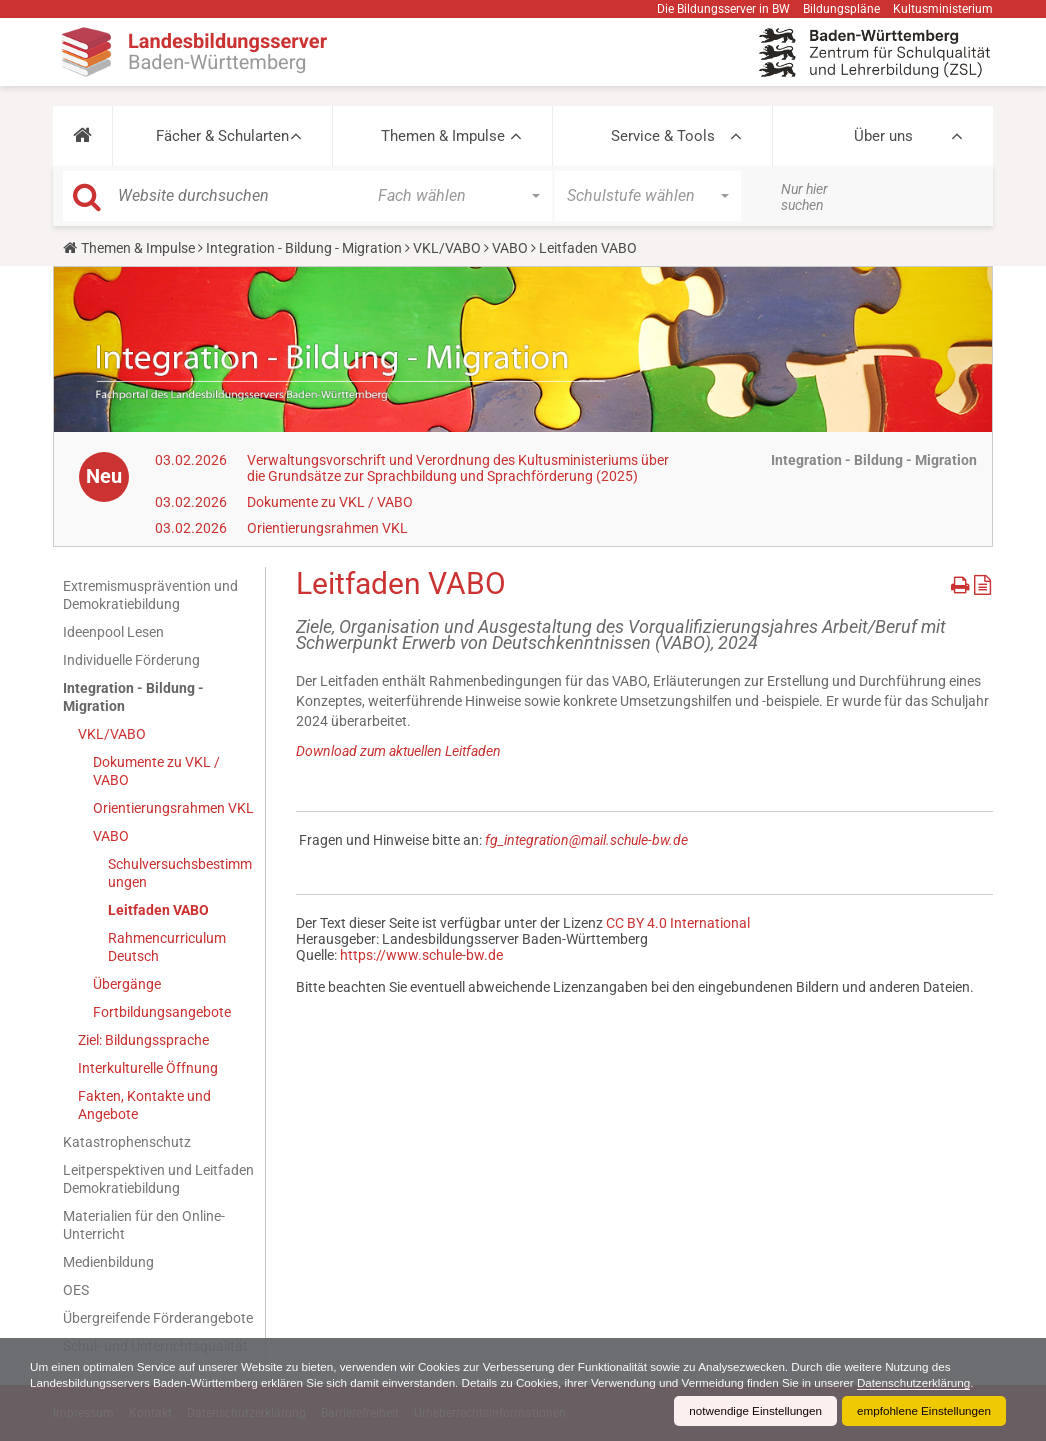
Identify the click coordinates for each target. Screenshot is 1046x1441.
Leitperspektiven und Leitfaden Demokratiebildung (158, 1179)
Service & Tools (663, 136)
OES (76, 1290)
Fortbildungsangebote (162, 1012)
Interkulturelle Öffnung (148, 1068)
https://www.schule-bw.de (421, 955)
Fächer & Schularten (222, 136)
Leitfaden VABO (158, 910)
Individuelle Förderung (131, 660)
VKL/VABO (447, 248)
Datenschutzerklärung (940, 1383)
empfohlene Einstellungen (922, 1411)
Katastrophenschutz (127, 1142)
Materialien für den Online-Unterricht (144, 1225)
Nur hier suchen (804, 197)
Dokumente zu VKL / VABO (330, 502)
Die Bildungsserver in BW (723, 9)
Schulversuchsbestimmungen (180, 873)
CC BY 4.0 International (678, 923)
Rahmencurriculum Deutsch (167, 947)
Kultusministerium (943, 9)
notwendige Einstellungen (749, 1411)
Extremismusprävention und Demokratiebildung (150, 595)
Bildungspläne (841, 9)
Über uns (883, 136)
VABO (510, 248)
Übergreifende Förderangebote (158, 1318)
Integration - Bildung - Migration (304, 248)
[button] (82, 136)
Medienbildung (108, 1262)
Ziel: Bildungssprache (143, 1040)
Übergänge (127, 984)
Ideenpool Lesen (113, 632)
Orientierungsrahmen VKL (327, 528)
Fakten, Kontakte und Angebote (144, 1105)
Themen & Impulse (443, 136)
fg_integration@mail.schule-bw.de (586, 840)
